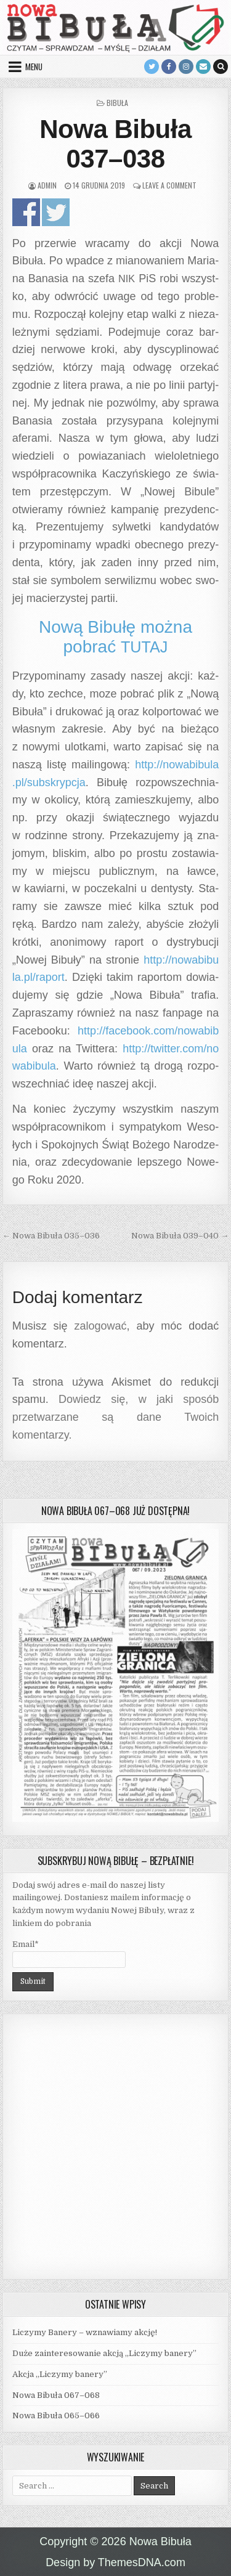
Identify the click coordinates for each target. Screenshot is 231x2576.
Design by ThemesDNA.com (115, 2562)
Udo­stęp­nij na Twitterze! (56, 212)
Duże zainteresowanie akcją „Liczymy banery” (104, 2353)
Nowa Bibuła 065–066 (56, 2415)
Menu (34, 66)
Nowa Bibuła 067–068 (56, 2395)
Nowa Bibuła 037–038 (115, 144)
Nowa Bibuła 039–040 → (180, 1235)
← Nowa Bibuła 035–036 (51, 1235)
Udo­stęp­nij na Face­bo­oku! (26, 212)
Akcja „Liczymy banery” (59, 2374)
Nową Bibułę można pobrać (115, 636)
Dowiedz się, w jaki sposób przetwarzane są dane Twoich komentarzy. (115, 1417)
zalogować (101, 1326)
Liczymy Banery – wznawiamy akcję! (84, 2332)
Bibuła (117, 102)
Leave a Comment (169, 185)
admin (47, 185)
